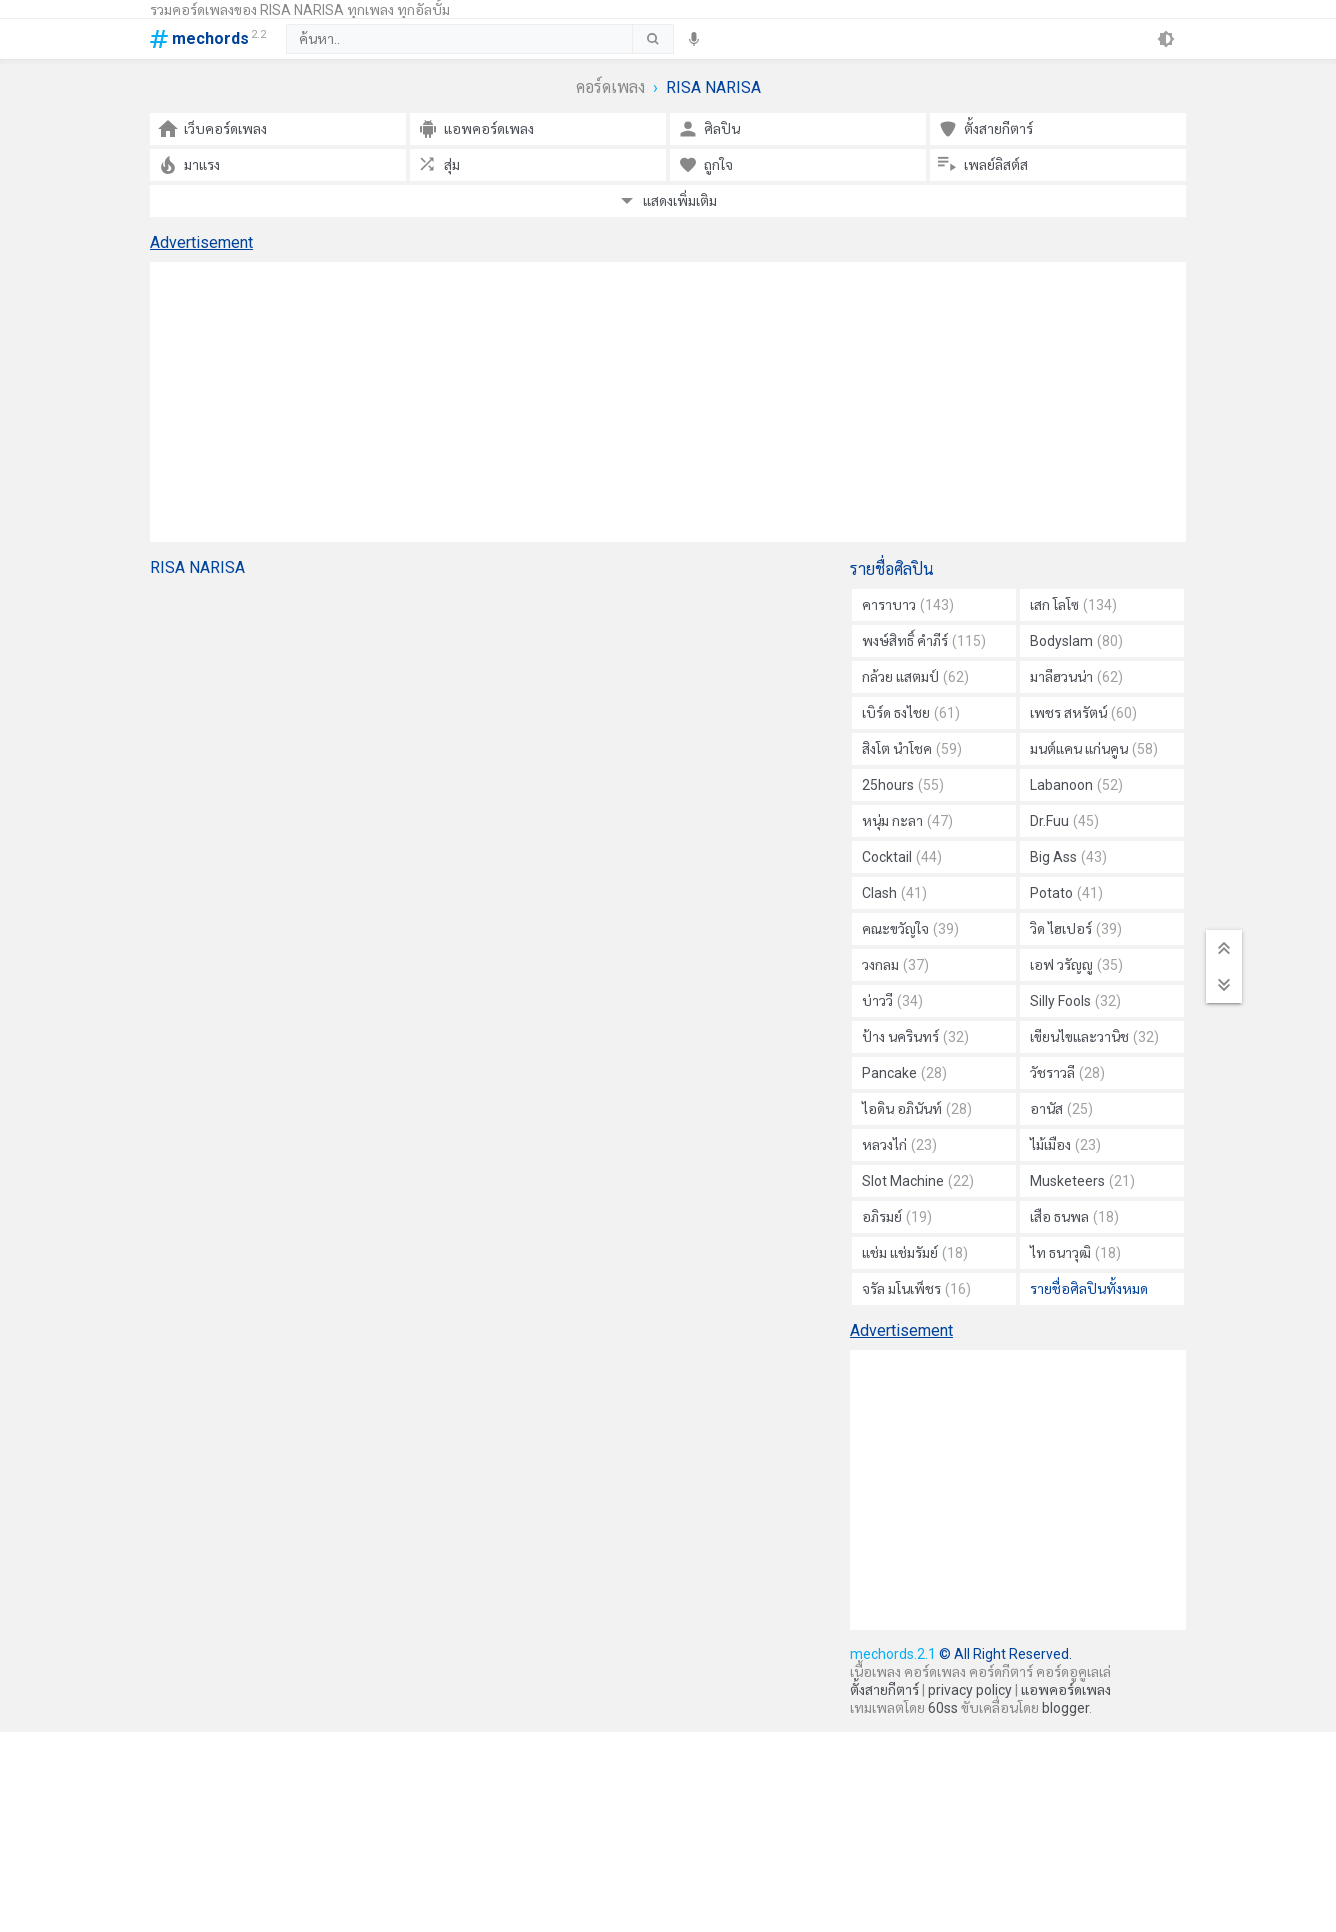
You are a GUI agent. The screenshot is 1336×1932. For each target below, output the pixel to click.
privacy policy (970, 1690)
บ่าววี (892, 1001)
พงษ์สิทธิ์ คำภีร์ (924, 641)
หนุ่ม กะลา (907, 821)
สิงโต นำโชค (912, 749)
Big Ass (1068, 857)
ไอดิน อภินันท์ (917, 1109)
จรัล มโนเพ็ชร (916, 1289)
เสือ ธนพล (1074, 1217)
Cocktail (902, 857)
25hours (903, 785)
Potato (1066, 893)
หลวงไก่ (899, 1145)
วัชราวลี (1067, 1073)
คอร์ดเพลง (610, 87)
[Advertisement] (668, 402)
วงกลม (895, 965)
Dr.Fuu (1064, 821)
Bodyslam (1076, 641)
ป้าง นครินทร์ (915, 1037)
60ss (943, 1708)
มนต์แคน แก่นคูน (1094, 749)
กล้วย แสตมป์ (915, 677)
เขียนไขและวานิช (1094, 1037)
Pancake (904, 1073)
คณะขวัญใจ (910, 929)
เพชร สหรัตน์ (1083, 713)
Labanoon (1076, 785)
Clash (894, 893)
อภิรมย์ (897, 1217)
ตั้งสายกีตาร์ (884, 1690)
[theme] (1166, 39)
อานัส (1061, 1109)
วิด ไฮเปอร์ (1076, 929)
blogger (1065, 1708)
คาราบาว (908, 605)
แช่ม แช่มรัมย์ (915, 1253)
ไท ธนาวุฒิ (1075, 1253)
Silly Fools (1075, 1001)
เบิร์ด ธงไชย (911, 713)
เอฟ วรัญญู (1076, 965)
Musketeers (1082, 1181)
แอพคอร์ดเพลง (1066, 1690)
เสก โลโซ (1073, 605)
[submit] (652, 39)
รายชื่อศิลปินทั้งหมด (1089, 1289)
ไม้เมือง (1065, 1145)
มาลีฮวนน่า (1076, 677)
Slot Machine (918, 1181)
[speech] (694, 39)
